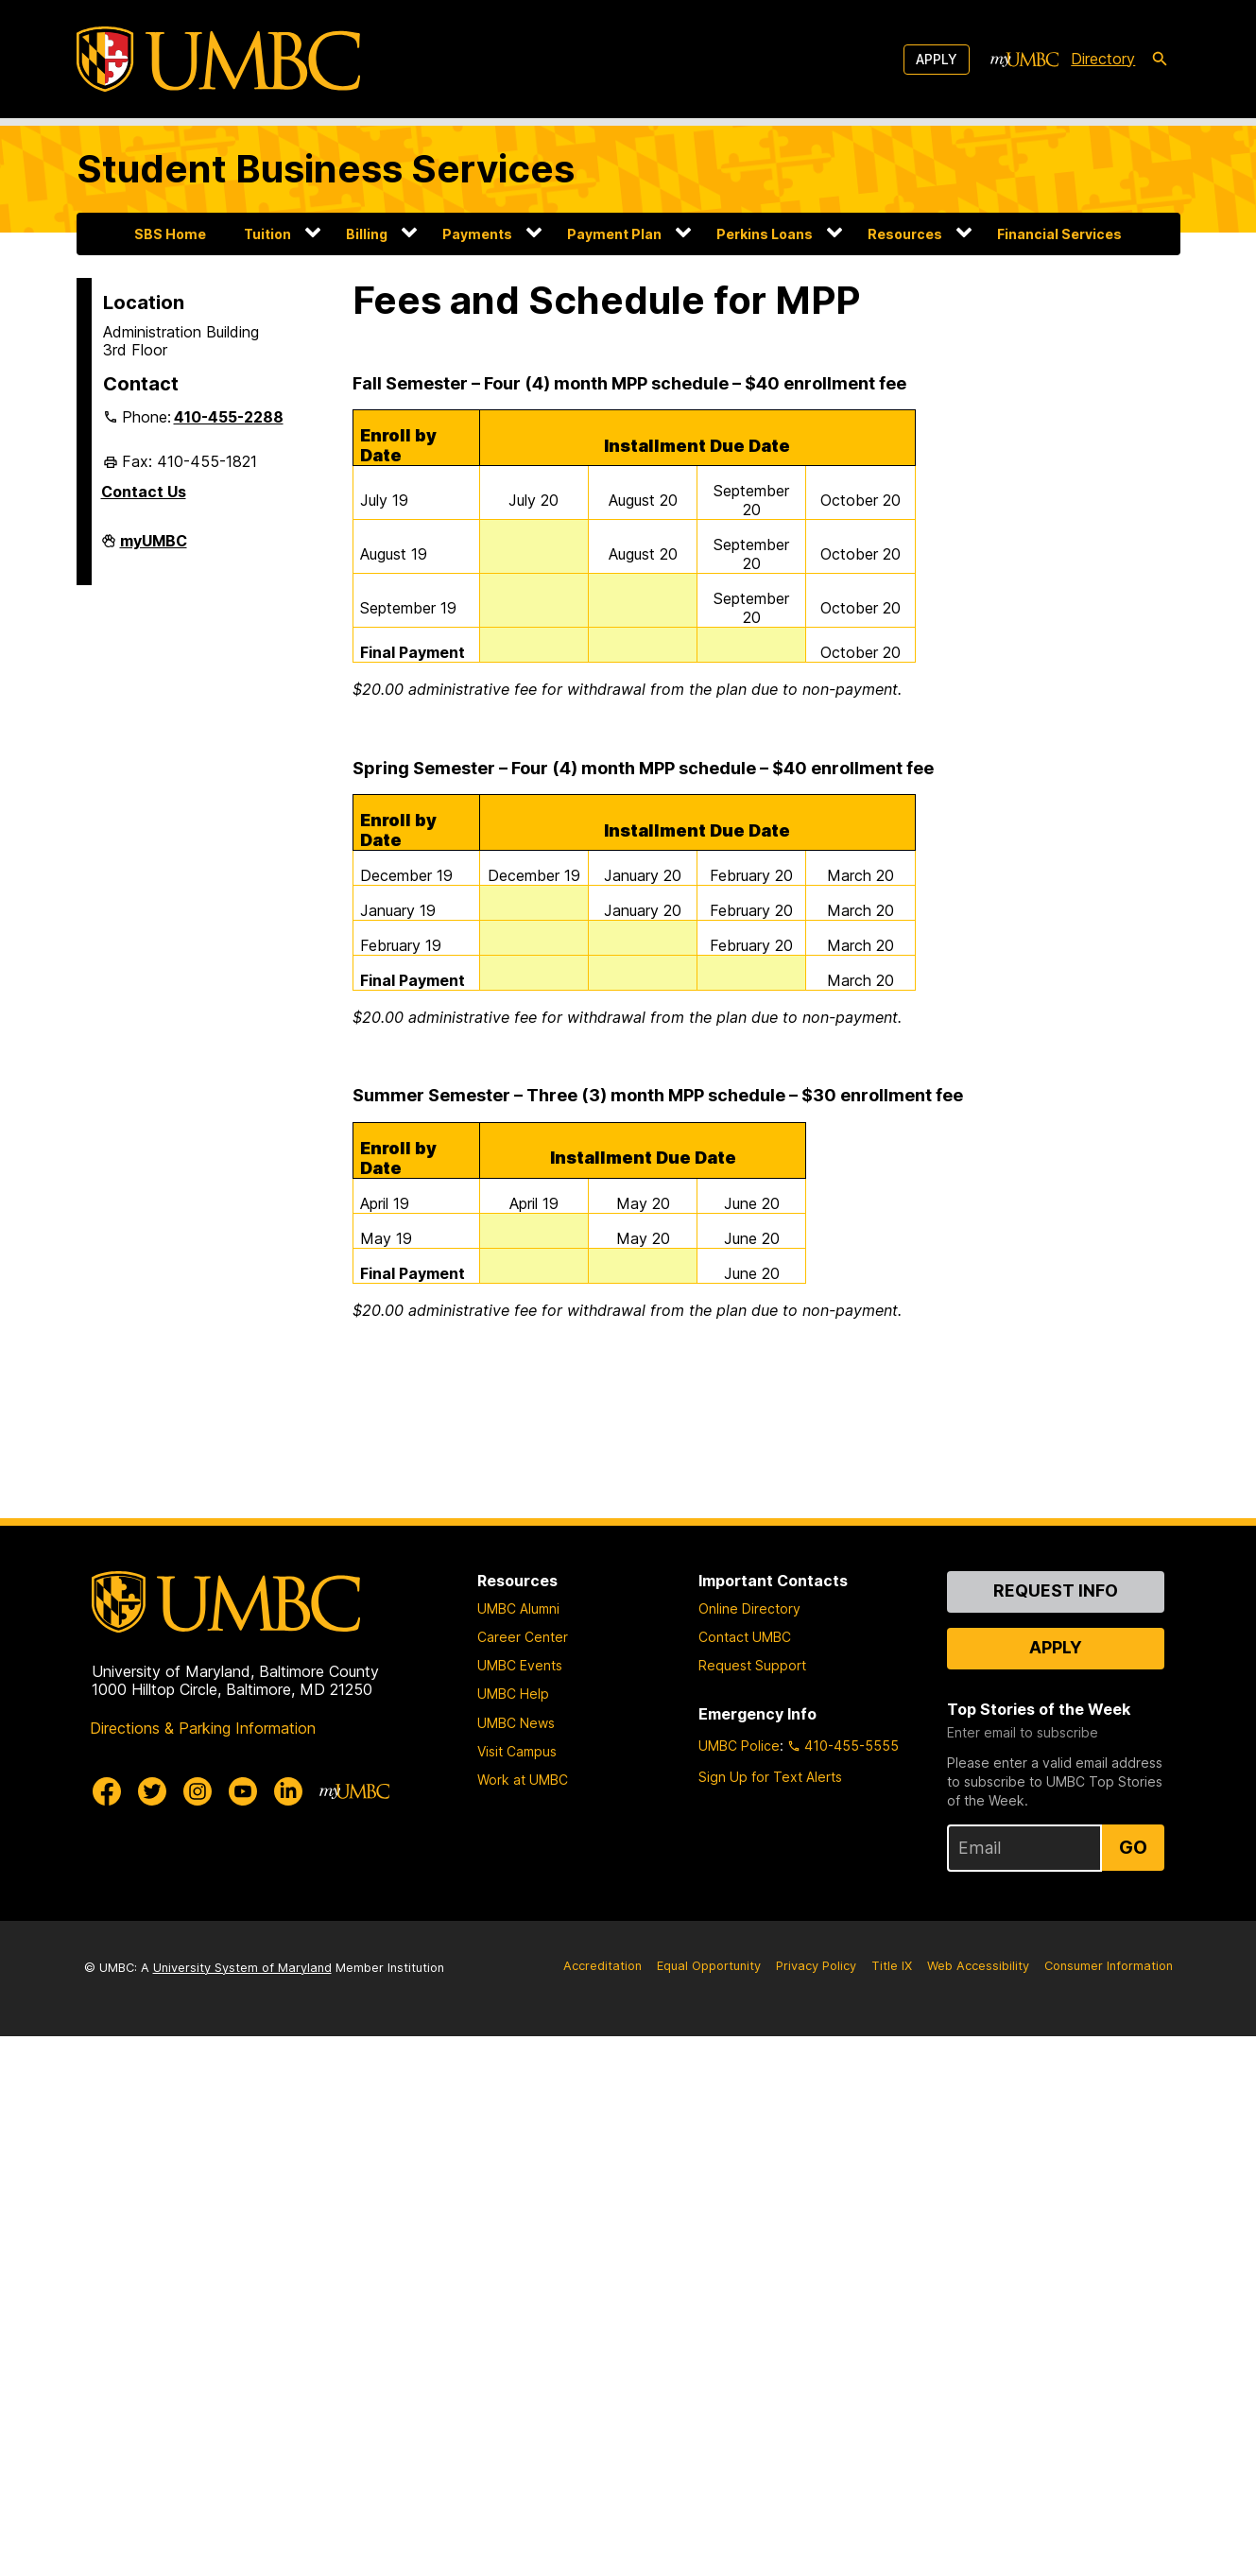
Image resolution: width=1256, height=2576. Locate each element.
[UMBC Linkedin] (288, 1791)
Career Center (522, 1637)
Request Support (752, 1665)
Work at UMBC (522, 1780)
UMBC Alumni (518, 1608)
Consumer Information (1108, 1966)
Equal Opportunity (709, 1966)
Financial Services (1059, 234)
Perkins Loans (764, 234)
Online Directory (749, 1608)
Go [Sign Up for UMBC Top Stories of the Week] (1133, 1847)
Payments (477, 234)
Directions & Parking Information (203, 1728)
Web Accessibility (978, 1966)
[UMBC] (218, 59)
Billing (366, 234)
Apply (936, 59)
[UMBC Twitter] (152, 1791)
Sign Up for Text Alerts (770, 1777)
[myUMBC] (1024, 59)
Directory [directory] (1102, 58)
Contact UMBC (744, 1637)
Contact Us (143, 491)
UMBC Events (519, 1665)
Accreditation (602, 1966)
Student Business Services (326, 169)
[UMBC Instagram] (197, 1791)
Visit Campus (517, 1751)
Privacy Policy (816, 1966)
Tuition (267, 234)
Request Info (1055, 1590)
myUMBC (153, 548)
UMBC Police (739, 1746)
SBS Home (170, 234)
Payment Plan (614, 234)
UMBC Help (513, 1694)
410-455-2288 (229, 416)
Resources (905, 234)
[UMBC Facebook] (107, 1791)
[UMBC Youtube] (243, 1791)
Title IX (891, 1966)
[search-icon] (1159, 59)
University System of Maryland (242, 1968)
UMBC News (516, 1723)
